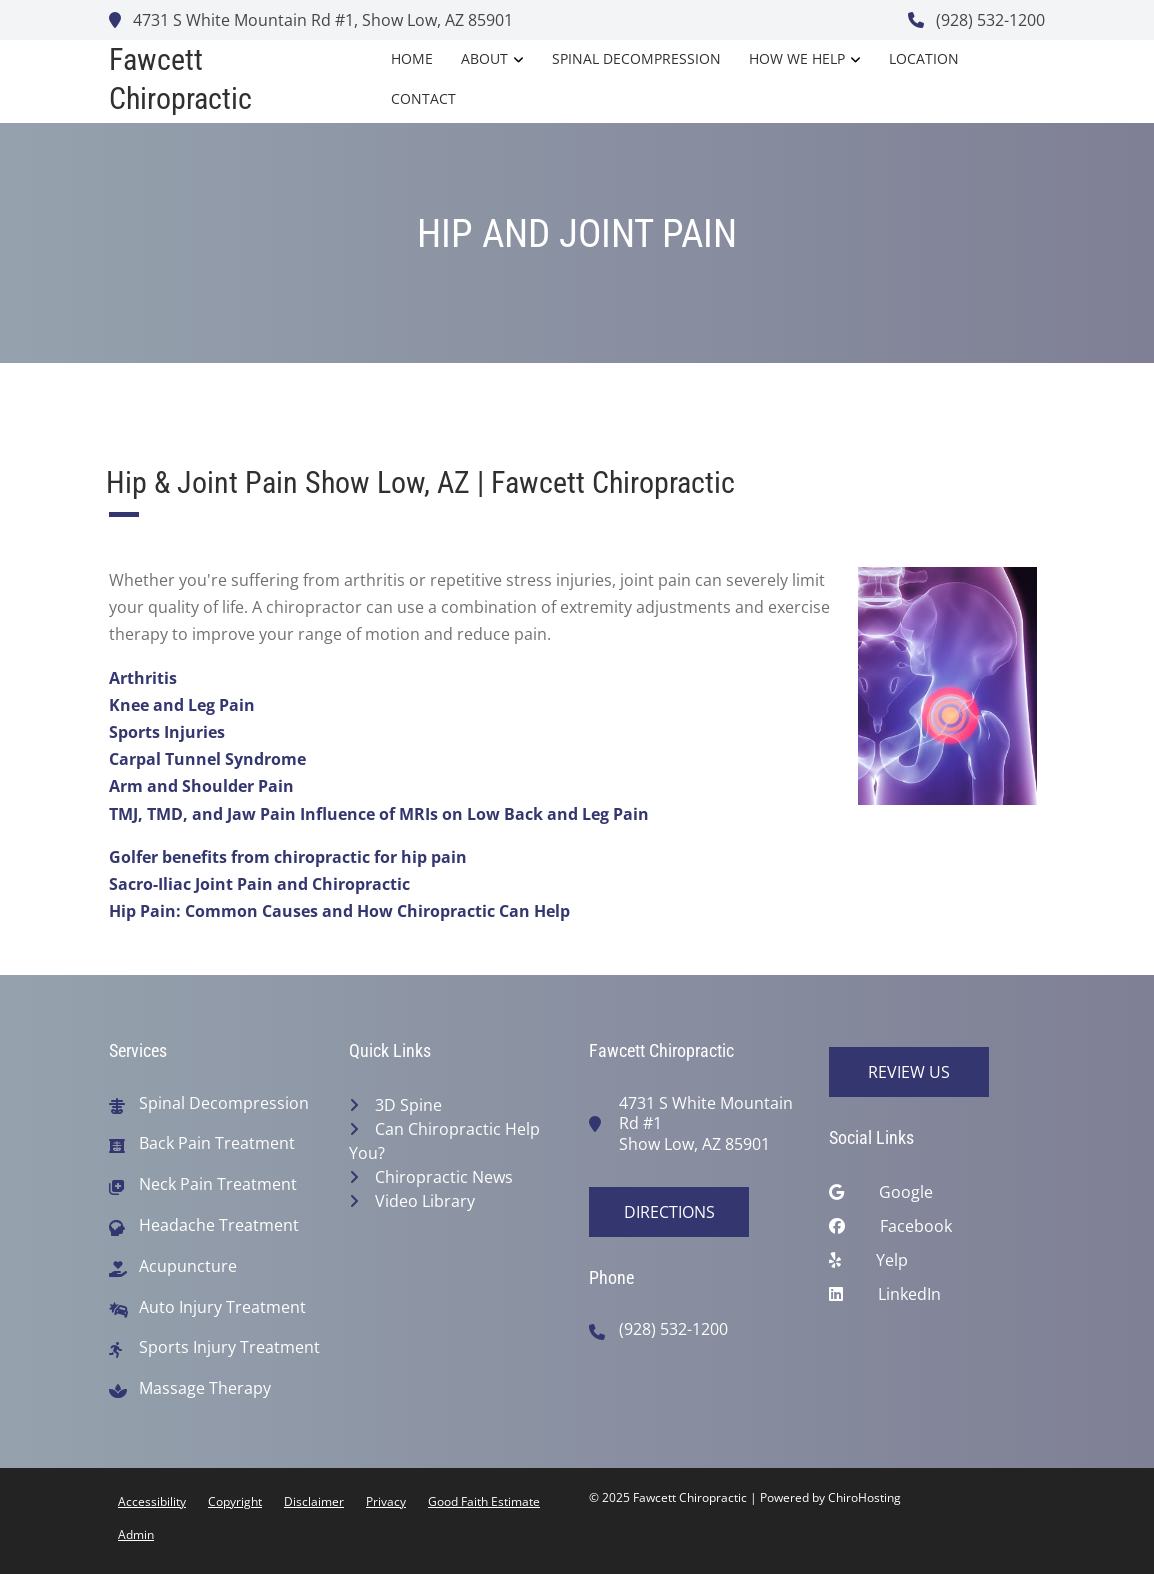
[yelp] (937, 1265)
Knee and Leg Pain (182, 705)
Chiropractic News (444, 1177)
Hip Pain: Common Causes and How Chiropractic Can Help (339, 911)
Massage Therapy (205, 1388)
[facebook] (937, 1231)
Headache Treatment (219, 1225)
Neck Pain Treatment (218, 1184)
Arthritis (143, 678)
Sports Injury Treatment (229, 1347)
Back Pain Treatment (217, 1143)
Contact (423, 98)
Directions (669, 1212)
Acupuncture (188, 1266)
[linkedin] (937, 1299)
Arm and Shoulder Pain (201, 786)
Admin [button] (136, 1534)
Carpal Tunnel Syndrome (207, 759)
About (484, 58)
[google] (937, 1197)
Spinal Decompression (636, 58)
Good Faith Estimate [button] (484, 1501)
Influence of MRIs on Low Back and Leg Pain (474, 814)
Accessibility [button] (152, 1501)
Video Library (425, 1201)
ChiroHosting (864, 1497)
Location (924, 58)
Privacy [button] (386, 1501)
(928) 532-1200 (976, 20)
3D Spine (408, 1105)
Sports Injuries (167, 732)
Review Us (909, 1072)
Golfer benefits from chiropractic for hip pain (288, 857)
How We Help (797, 58)
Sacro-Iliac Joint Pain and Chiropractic (259, 884)
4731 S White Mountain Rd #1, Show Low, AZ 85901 (311, 20)
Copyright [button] (235, 1501)
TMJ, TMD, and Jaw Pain (202, 814)
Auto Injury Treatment (222, 1307)
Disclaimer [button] (314, 1501)
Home (412, 58)
